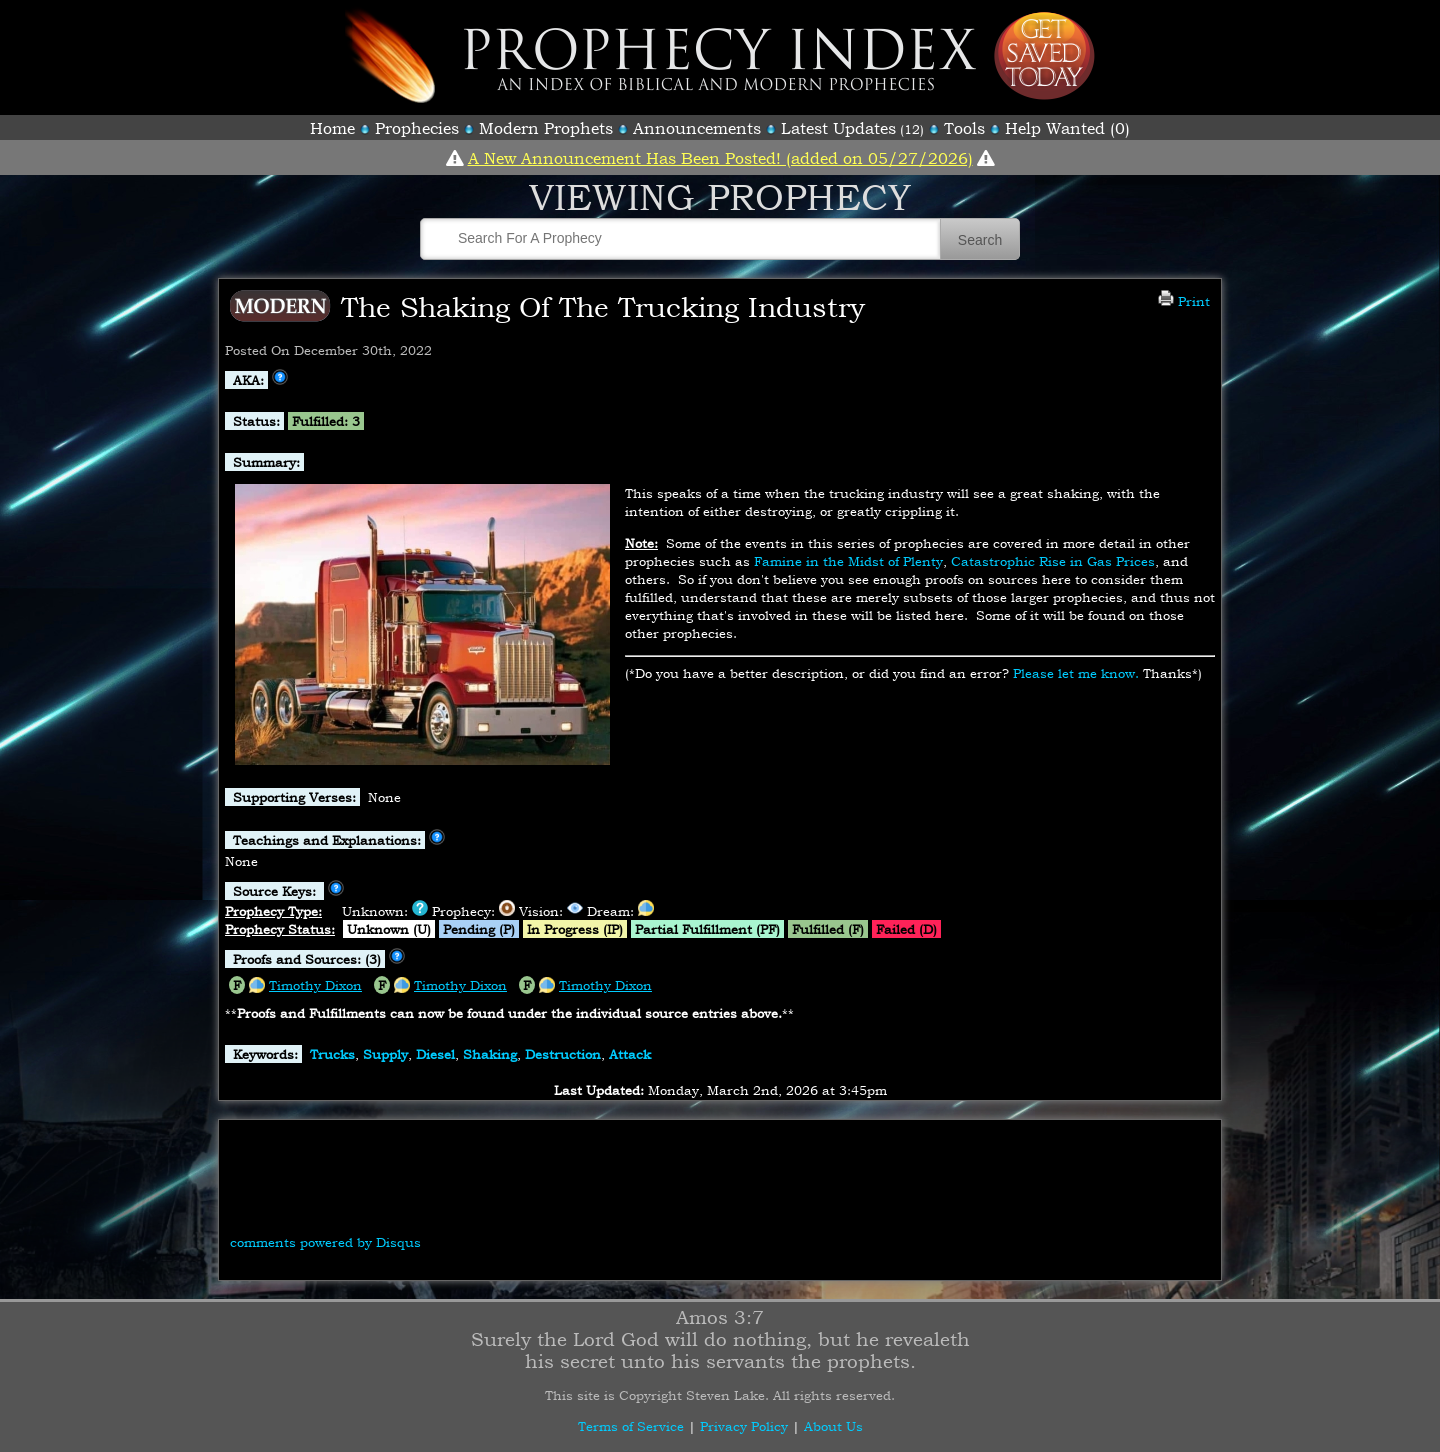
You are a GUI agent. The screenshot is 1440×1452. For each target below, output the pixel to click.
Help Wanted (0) (1067, 128)
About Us (833, 1426)
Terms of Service (631, 1426)
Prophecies (417, 128)
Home (332, 128)
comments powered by (325, 1242)
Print (1184, 301)
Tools (964, 128)
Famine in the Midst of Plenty (848, 561)
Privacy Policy (744, 1426)
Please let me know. (1076, 673)
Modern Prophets (546, 128)
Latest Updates (838, 128)
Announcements (697, 128)
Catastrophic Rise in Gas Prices (1053, 561)
